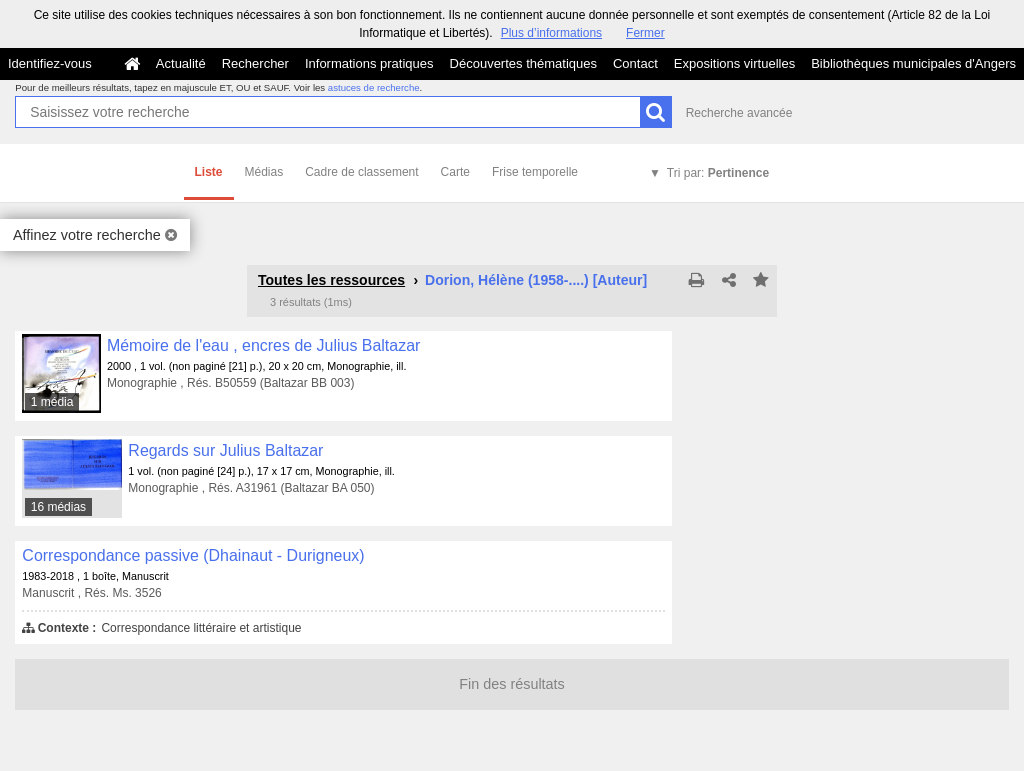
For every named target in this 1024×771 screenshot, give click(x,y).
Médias (264, 172)
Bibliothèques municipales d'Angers (913, 63)
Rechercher (255, 63)
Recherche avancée (739, 113)
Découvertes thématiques (523, 63)
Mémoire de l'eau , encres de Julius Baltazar (263, 345)
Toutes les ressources (331, 280)
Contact (635, 63)
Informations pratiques (369, 63)
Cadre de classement (361, 172)
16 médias (58, 507)
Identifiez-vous (50, 63)
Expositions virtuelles (734, 63)
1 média (52, 402)
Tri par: (718, 173)
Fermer (645, 33)
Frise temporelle (535, 172)
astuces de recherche (374, 87)
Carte (455, 172)
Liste (209, 172)
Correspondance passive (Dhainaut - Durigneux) (193, 555)
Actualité (181, 63)
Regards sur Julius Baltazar (225, 450)
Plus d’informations (551, 33)
